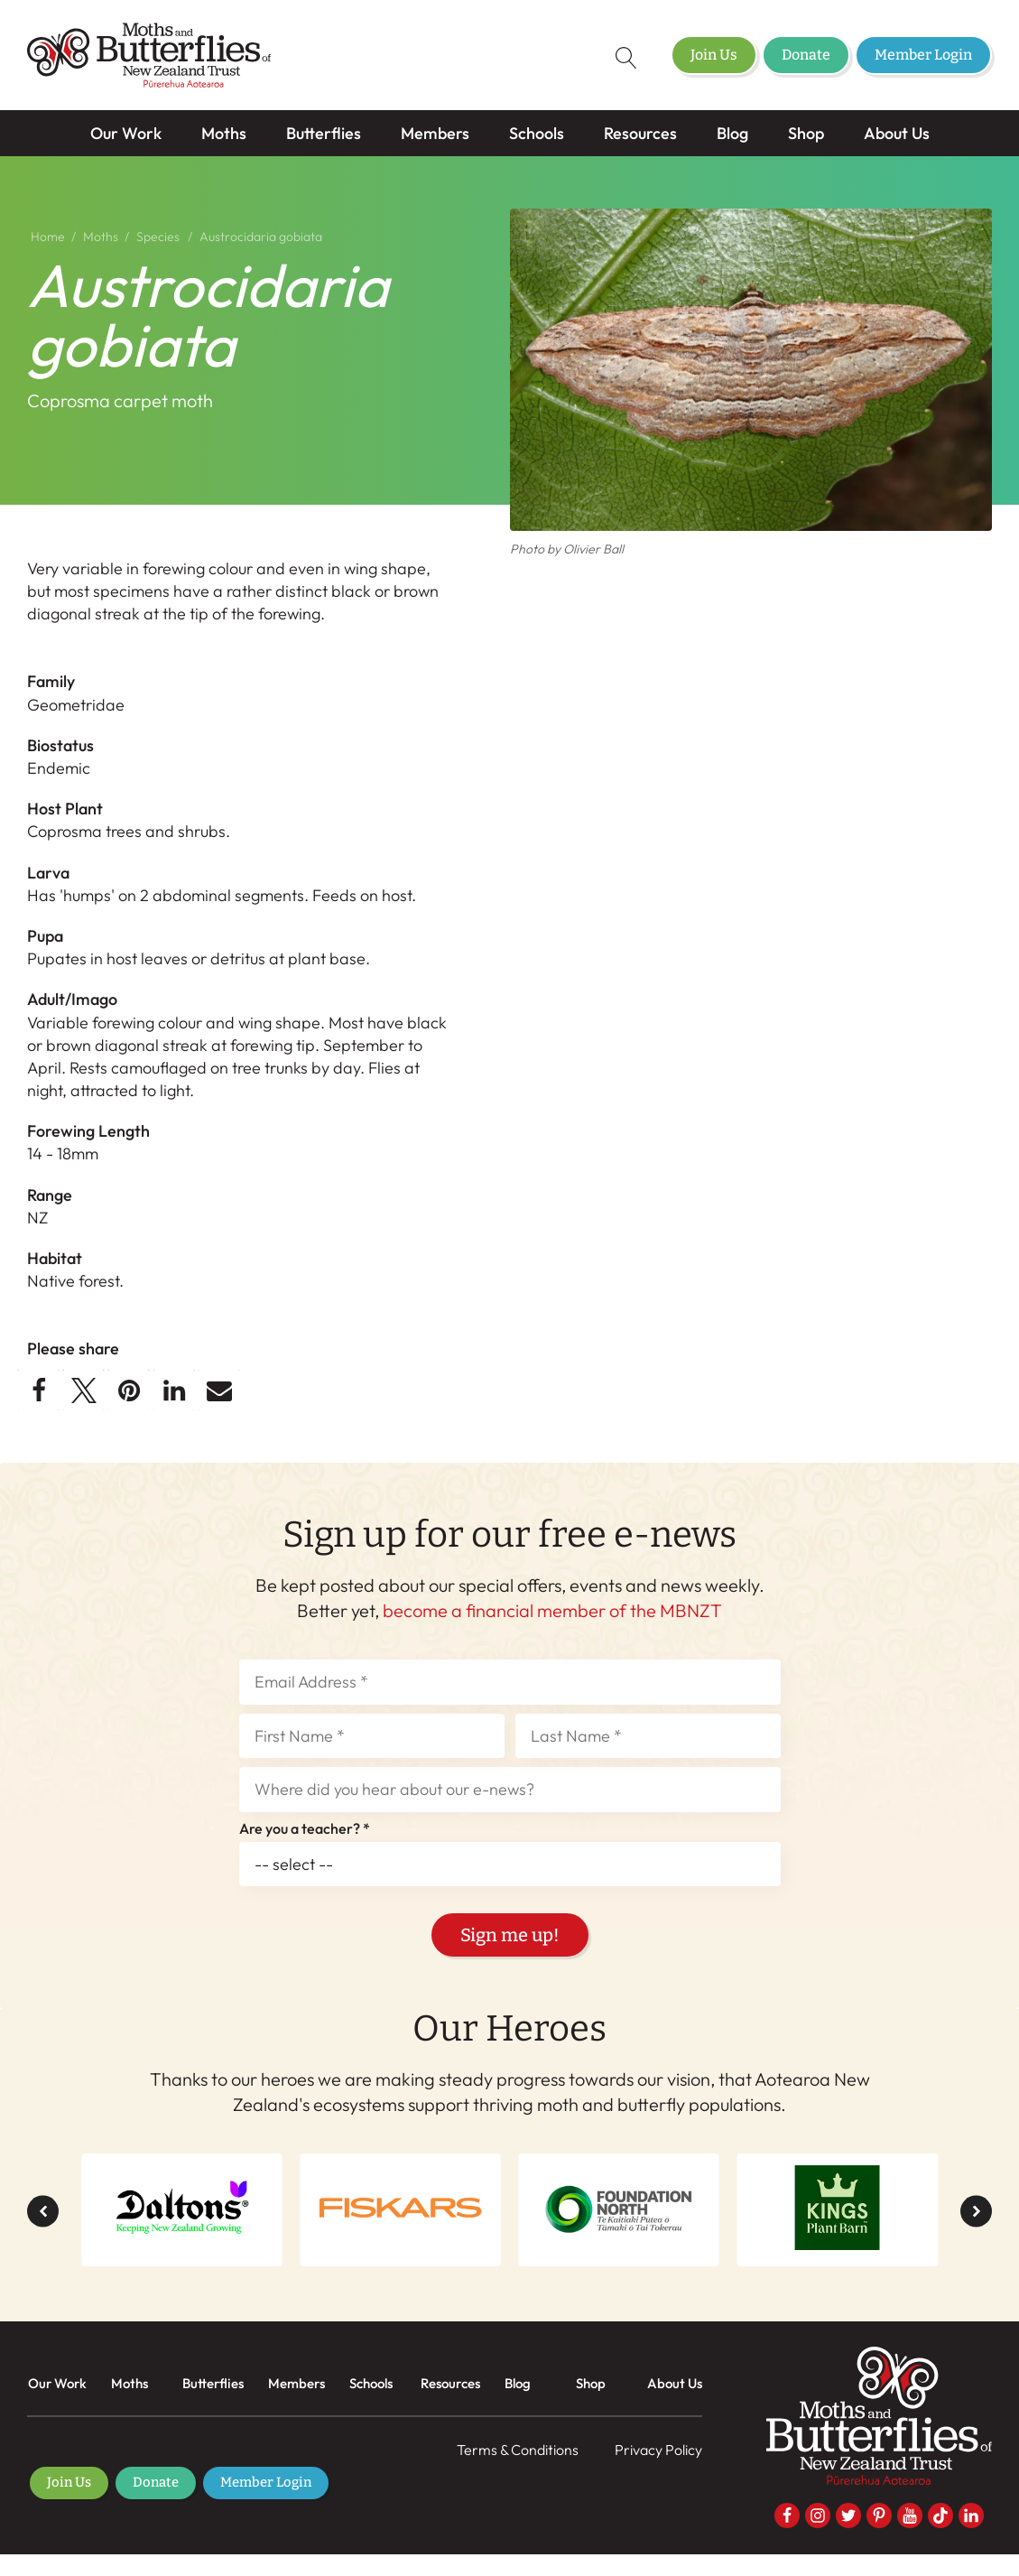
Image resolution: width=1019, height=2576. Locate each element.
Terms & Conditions (518, 2450)
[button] (38, 1390)
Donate (806, 54)
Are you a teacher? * (304, 1829)
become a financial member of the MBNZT (552, 1610)
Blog (732, 133)
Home (48, 236)
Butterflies (323, 133)
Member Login (923, 54)
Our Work (126, 133)
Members (435, 133)
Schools (536, 133)
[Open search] (614, 58)
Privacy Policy (658, 2450)
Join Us (713, 54)
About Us (897, 133)
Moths (223, 133)
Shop (806, 133)
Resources (640, 133)
